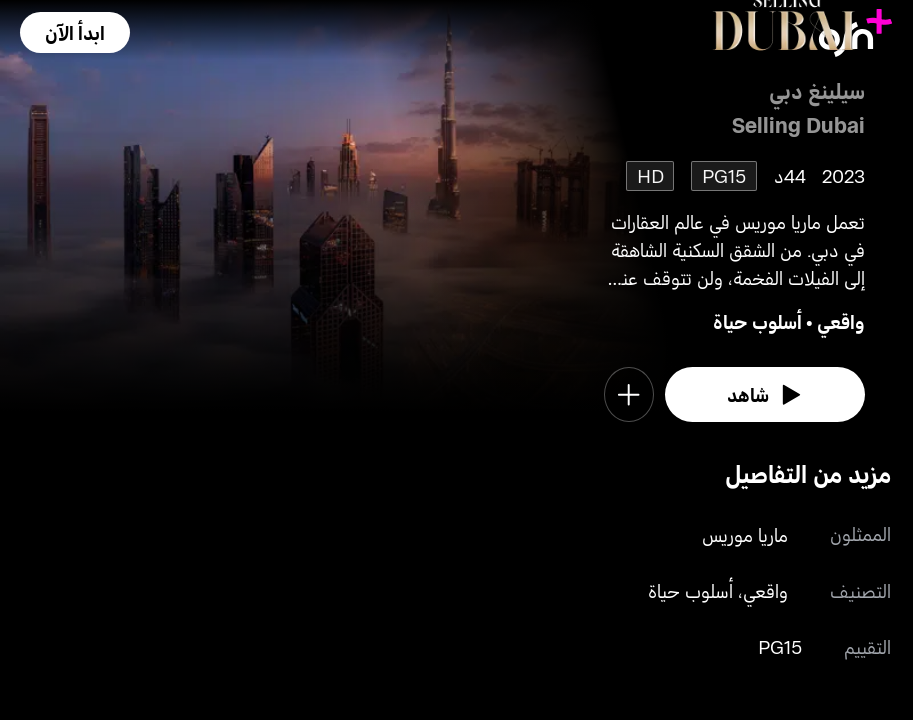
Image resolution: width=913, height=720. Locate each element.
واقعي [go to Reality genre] (841, 321)
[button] (75, 32)
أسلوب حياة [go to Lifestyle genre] (757, 321)
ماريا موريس (745, 534)
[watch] (765, 394)
